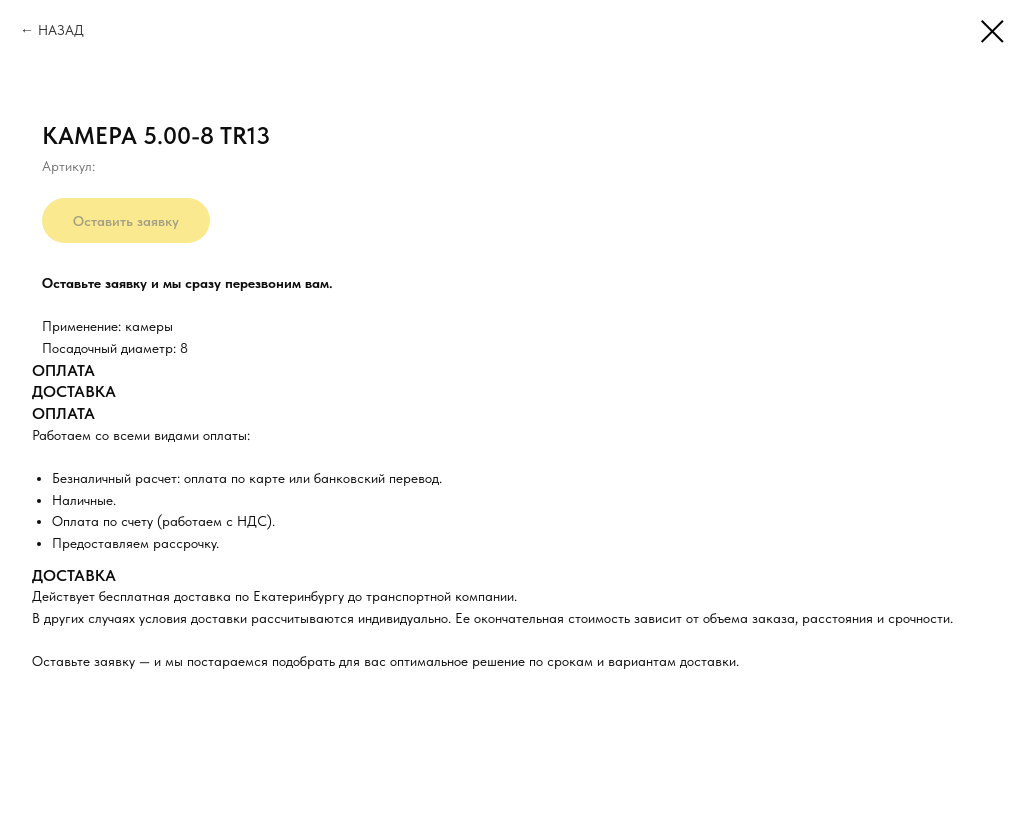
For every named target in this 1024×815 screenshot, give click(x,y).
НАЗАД (61, 30)
